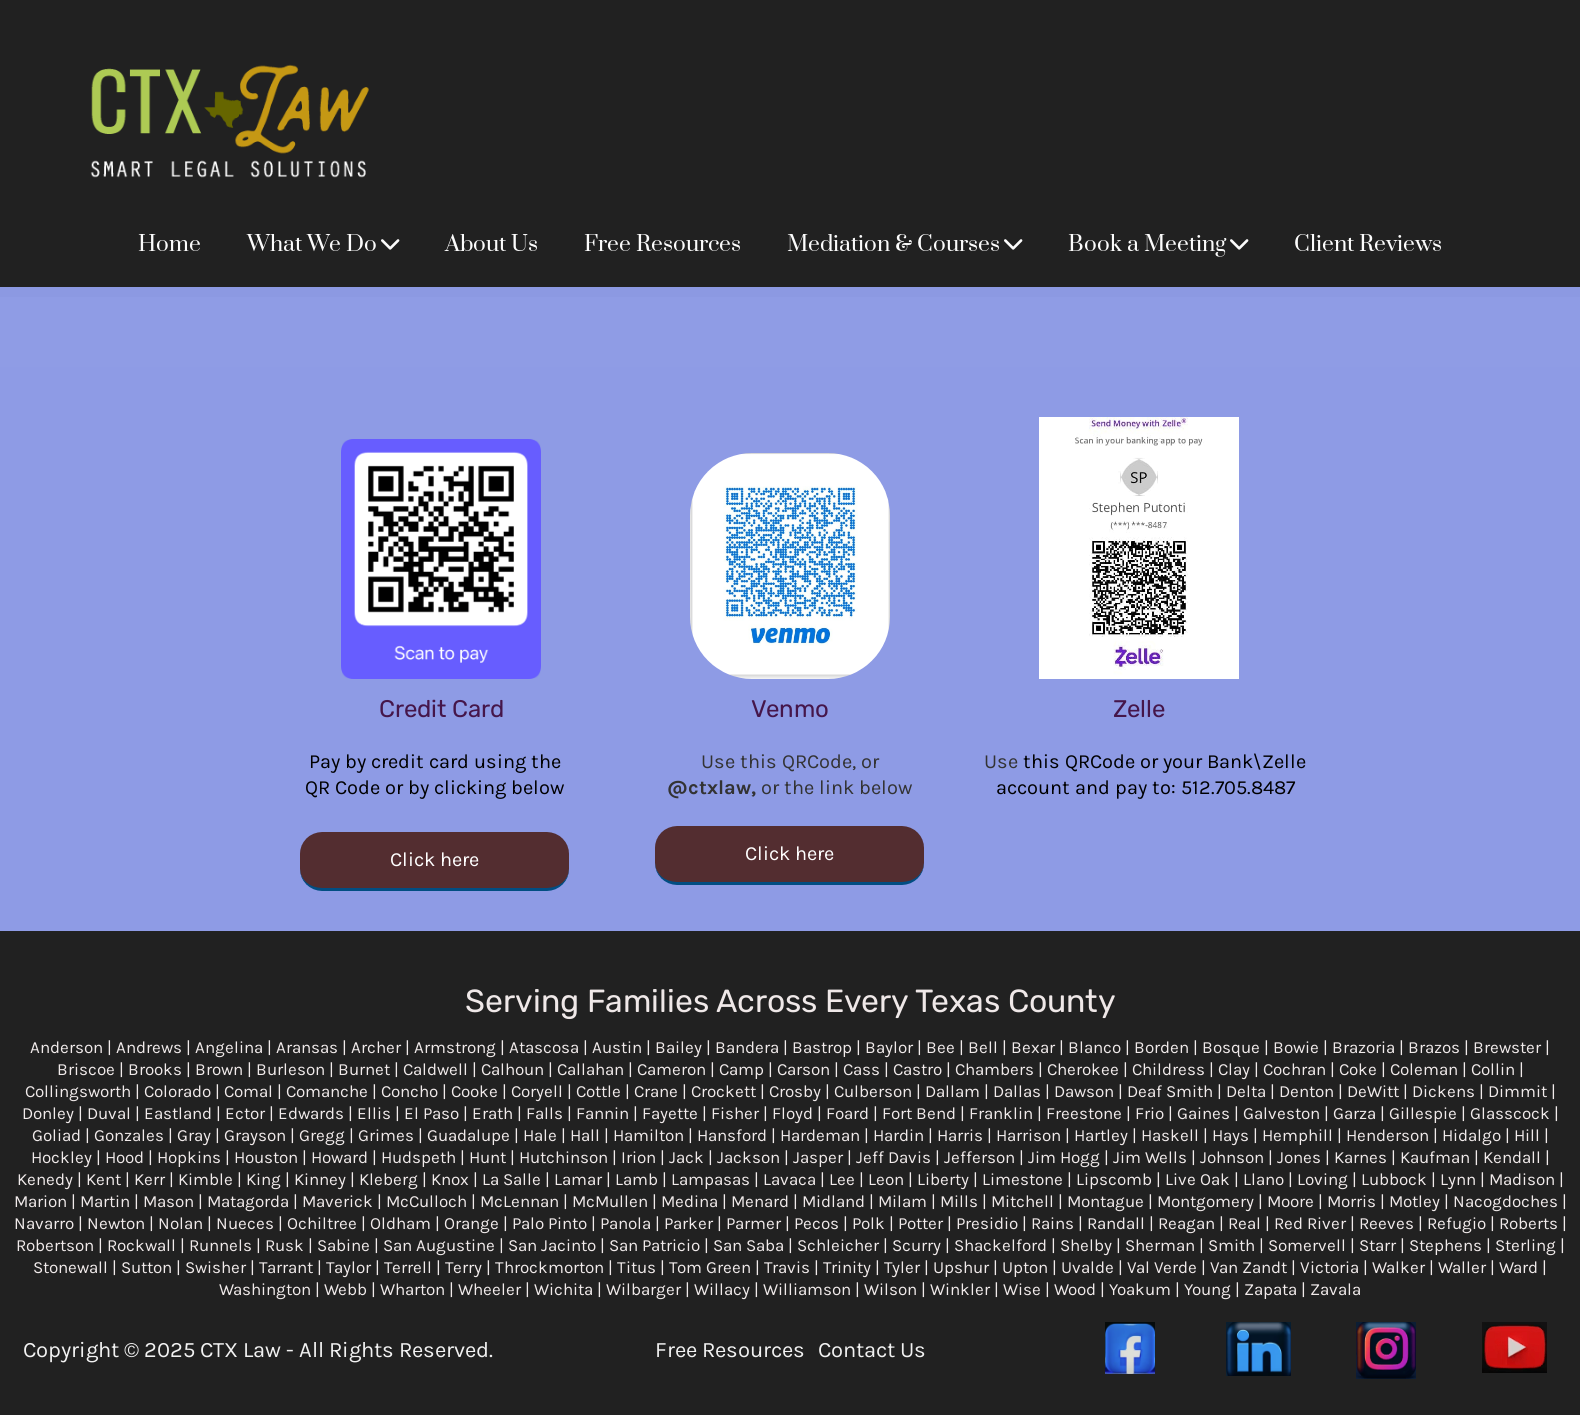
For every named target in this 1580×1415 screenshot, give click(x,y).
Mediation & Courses (904, 245)
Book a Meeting (1158, 245)
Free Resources (662, 245)
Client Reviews (1368, 245)
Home (169, 245)
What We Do (323, 245)
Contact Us (872, 1350)
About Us (491, 245)
